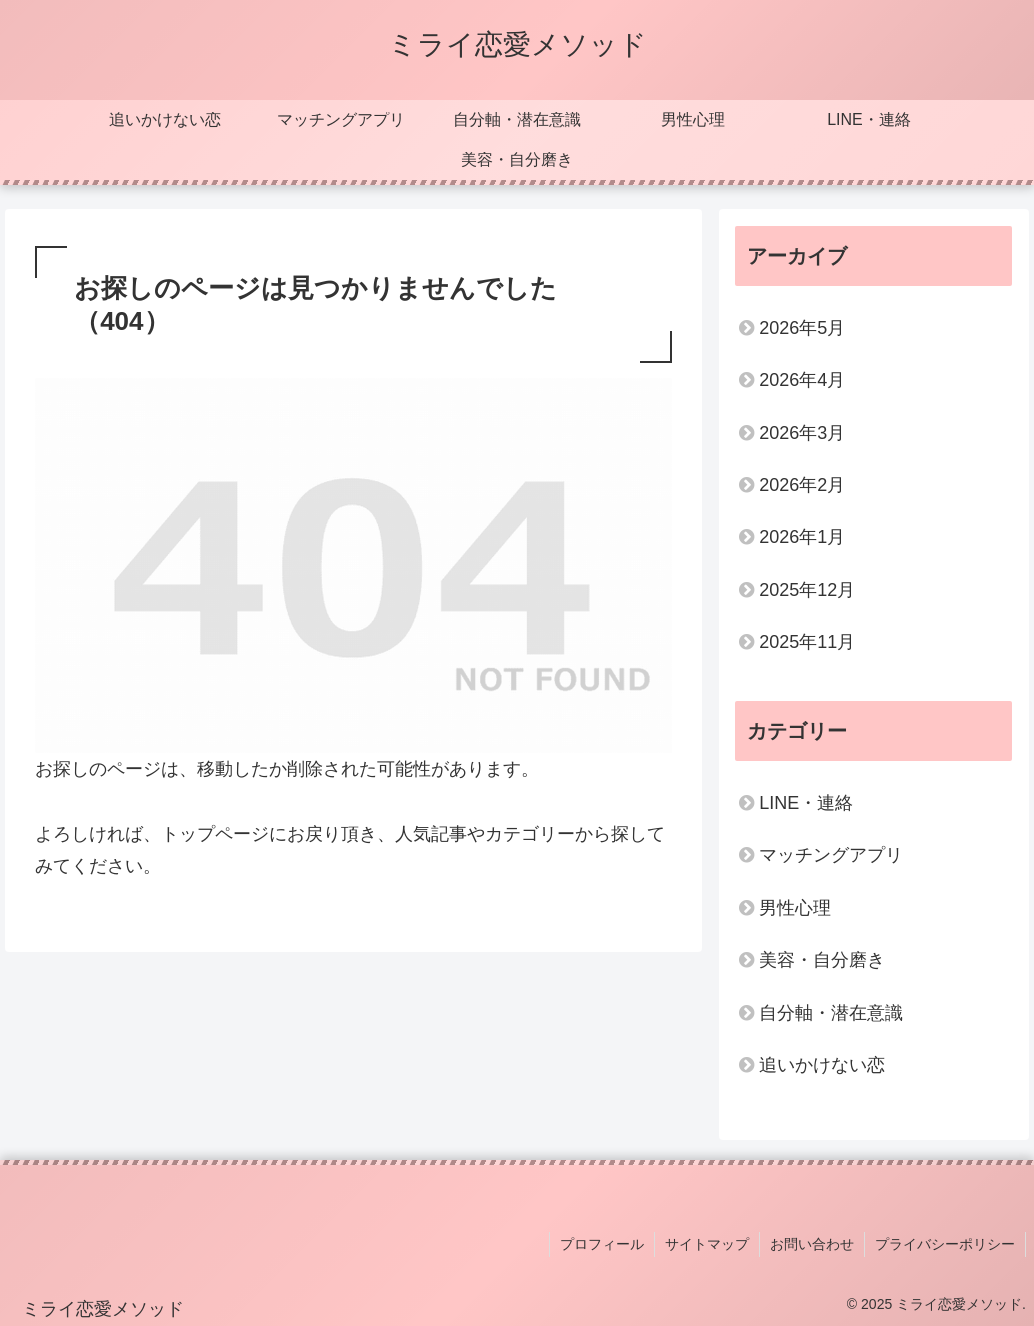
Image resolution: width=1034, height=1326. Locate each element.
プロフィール (602, 1244)
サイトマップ (707, 1244)
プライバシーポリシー (945, 1244)
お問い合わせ (812, 1244)
